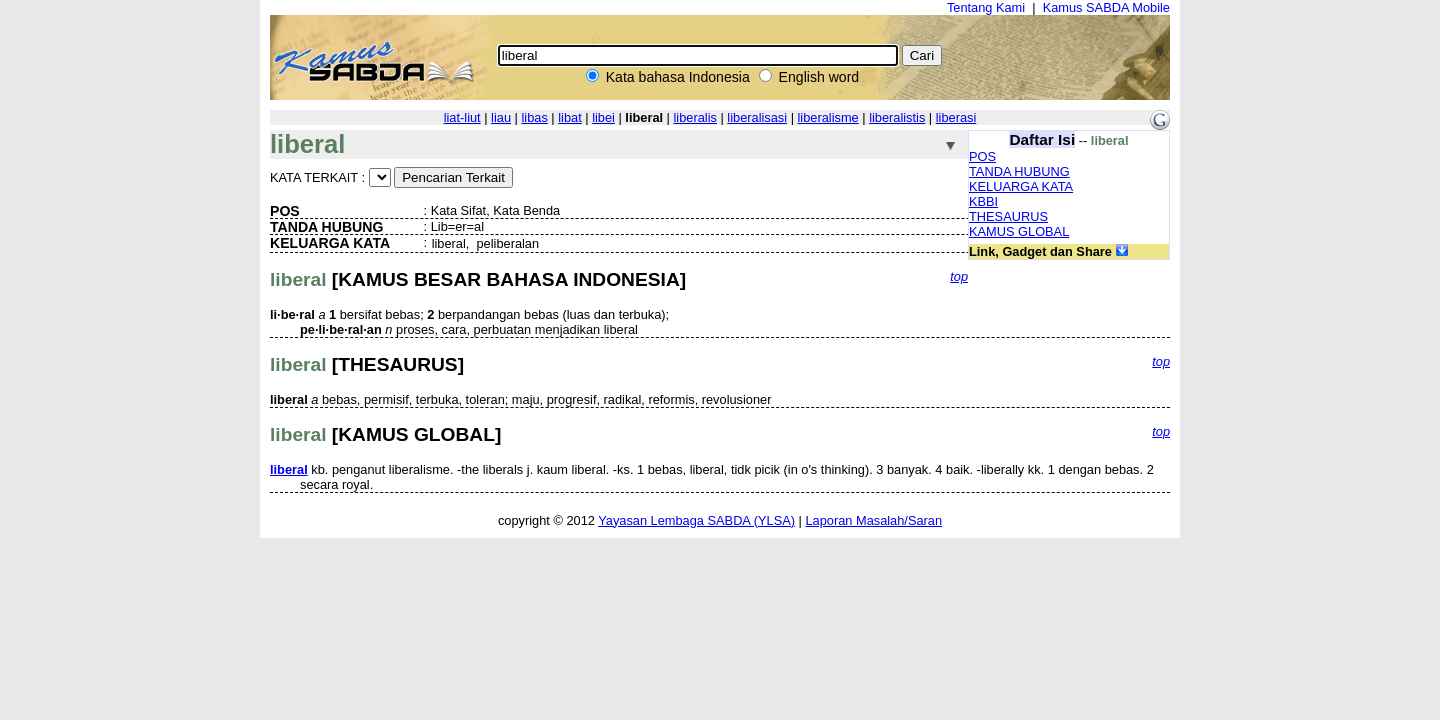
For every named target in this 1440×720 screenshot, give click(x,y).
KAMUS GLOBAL (1019, 231)
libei (603, 117)
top (959, 276)
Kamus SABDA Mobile (1106, 7)
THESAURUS (1008, 216)
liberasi (956, 117)
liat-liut (462, 117)
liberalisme (828, 117)
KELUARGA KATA (1021, 186)
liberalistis (897, 117)
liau (501, 117)
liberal (289, 469)
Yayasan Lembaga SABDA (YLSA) (696, 520)
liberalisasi (757, 117)
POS (982, 156)
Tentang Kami (986, 7)
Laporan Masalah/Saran (873, 520)
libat (569, 117)
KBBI (983, 201)
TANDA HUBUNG (1019, 171)
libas (534, 117)
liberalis (695, 117)
